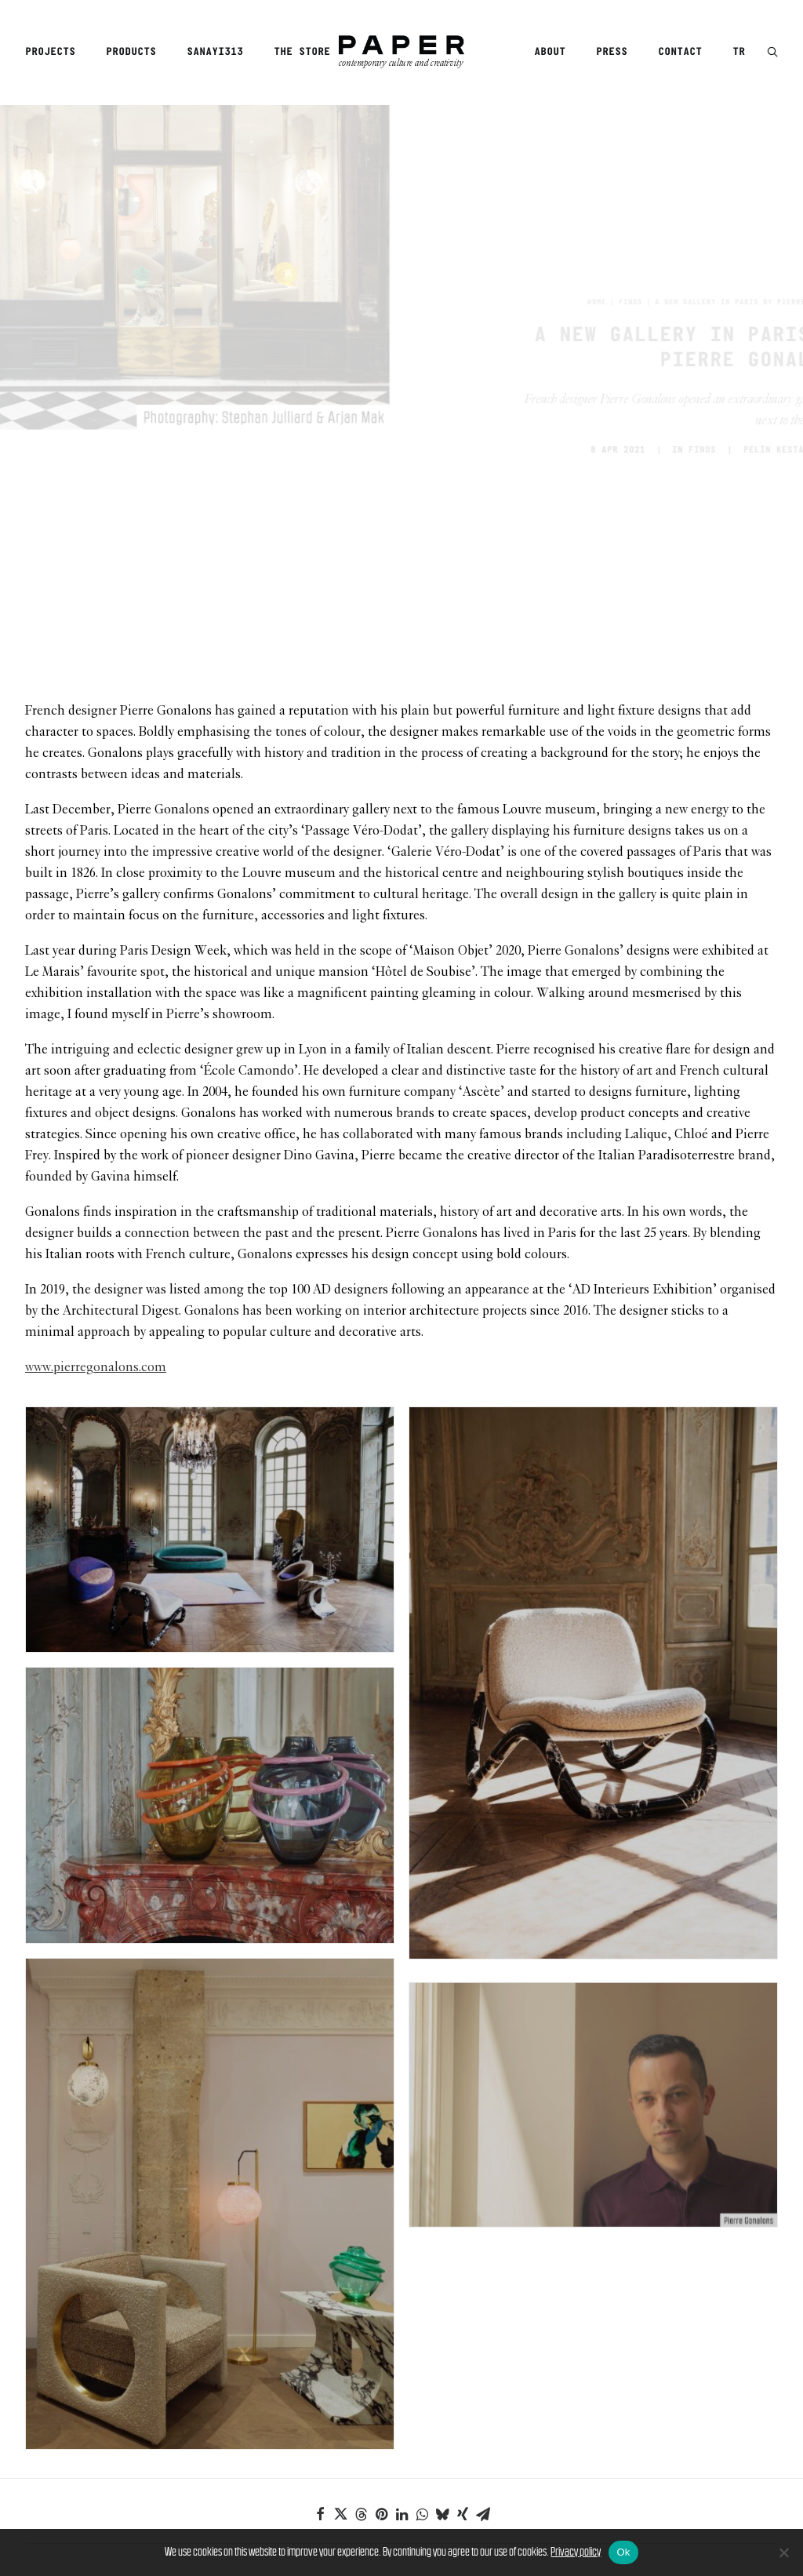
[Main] (401, 2432)
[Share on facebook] (320, 2281)
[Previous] (175, 2432)
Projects (50, 52)
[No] (783, 2552)
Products (131, 52)
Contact (680, 52)
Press (611, 52)
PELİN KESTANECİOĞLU (726, 334)
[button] (772, 53)
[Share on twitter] (340, 2281)
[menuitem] (55, 52)
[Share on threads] (360, 2281)
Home (527, 187)
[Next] (627, 2432)
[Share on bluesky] (442, 2281)
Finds (560, 187)
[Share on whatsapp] (421, 2281)
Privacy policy (575, 2551)
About (549, 52)
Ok (623, 2552)
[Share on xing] (462, 2281)
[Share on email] (483, 2281)
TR (738, 52)
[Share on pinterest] (381, 2281)
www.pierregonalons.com (95, 1136)
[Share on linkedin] (401, 2281)
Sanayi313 (215, 52)
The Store (302, 52)
